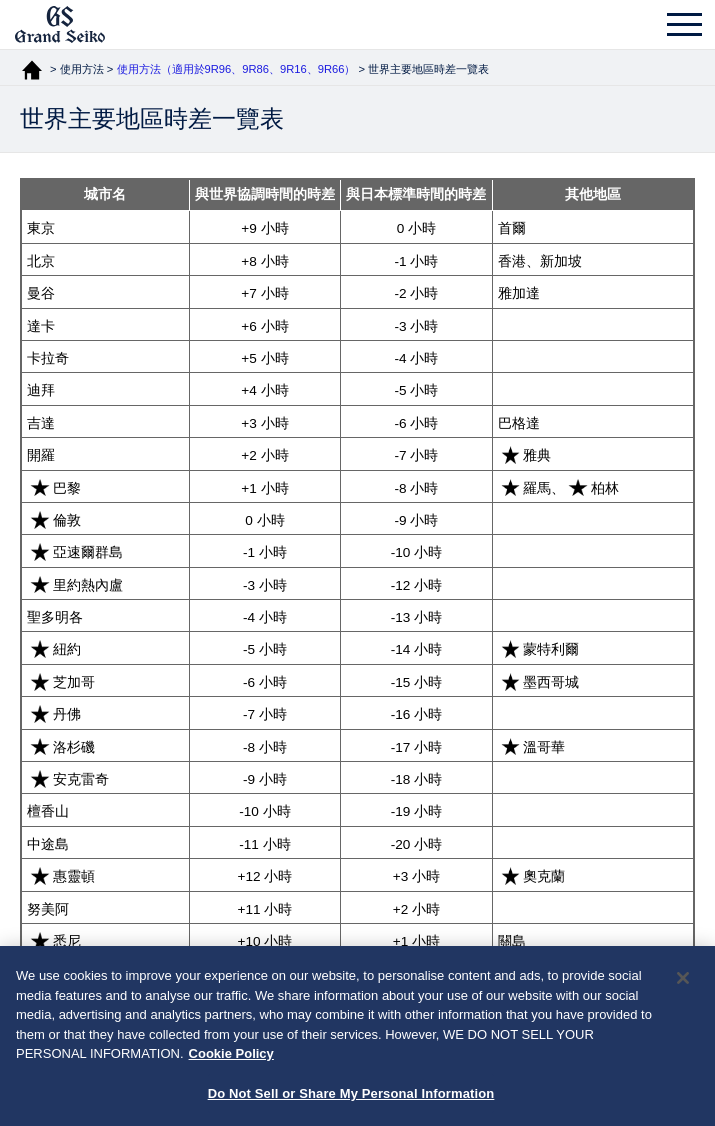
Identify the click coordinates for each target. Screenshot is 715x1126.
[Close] (683, 988)
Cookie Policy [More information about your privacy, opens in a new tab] (231, 1063)
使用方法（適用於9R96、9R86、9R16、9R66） (236, 69)
